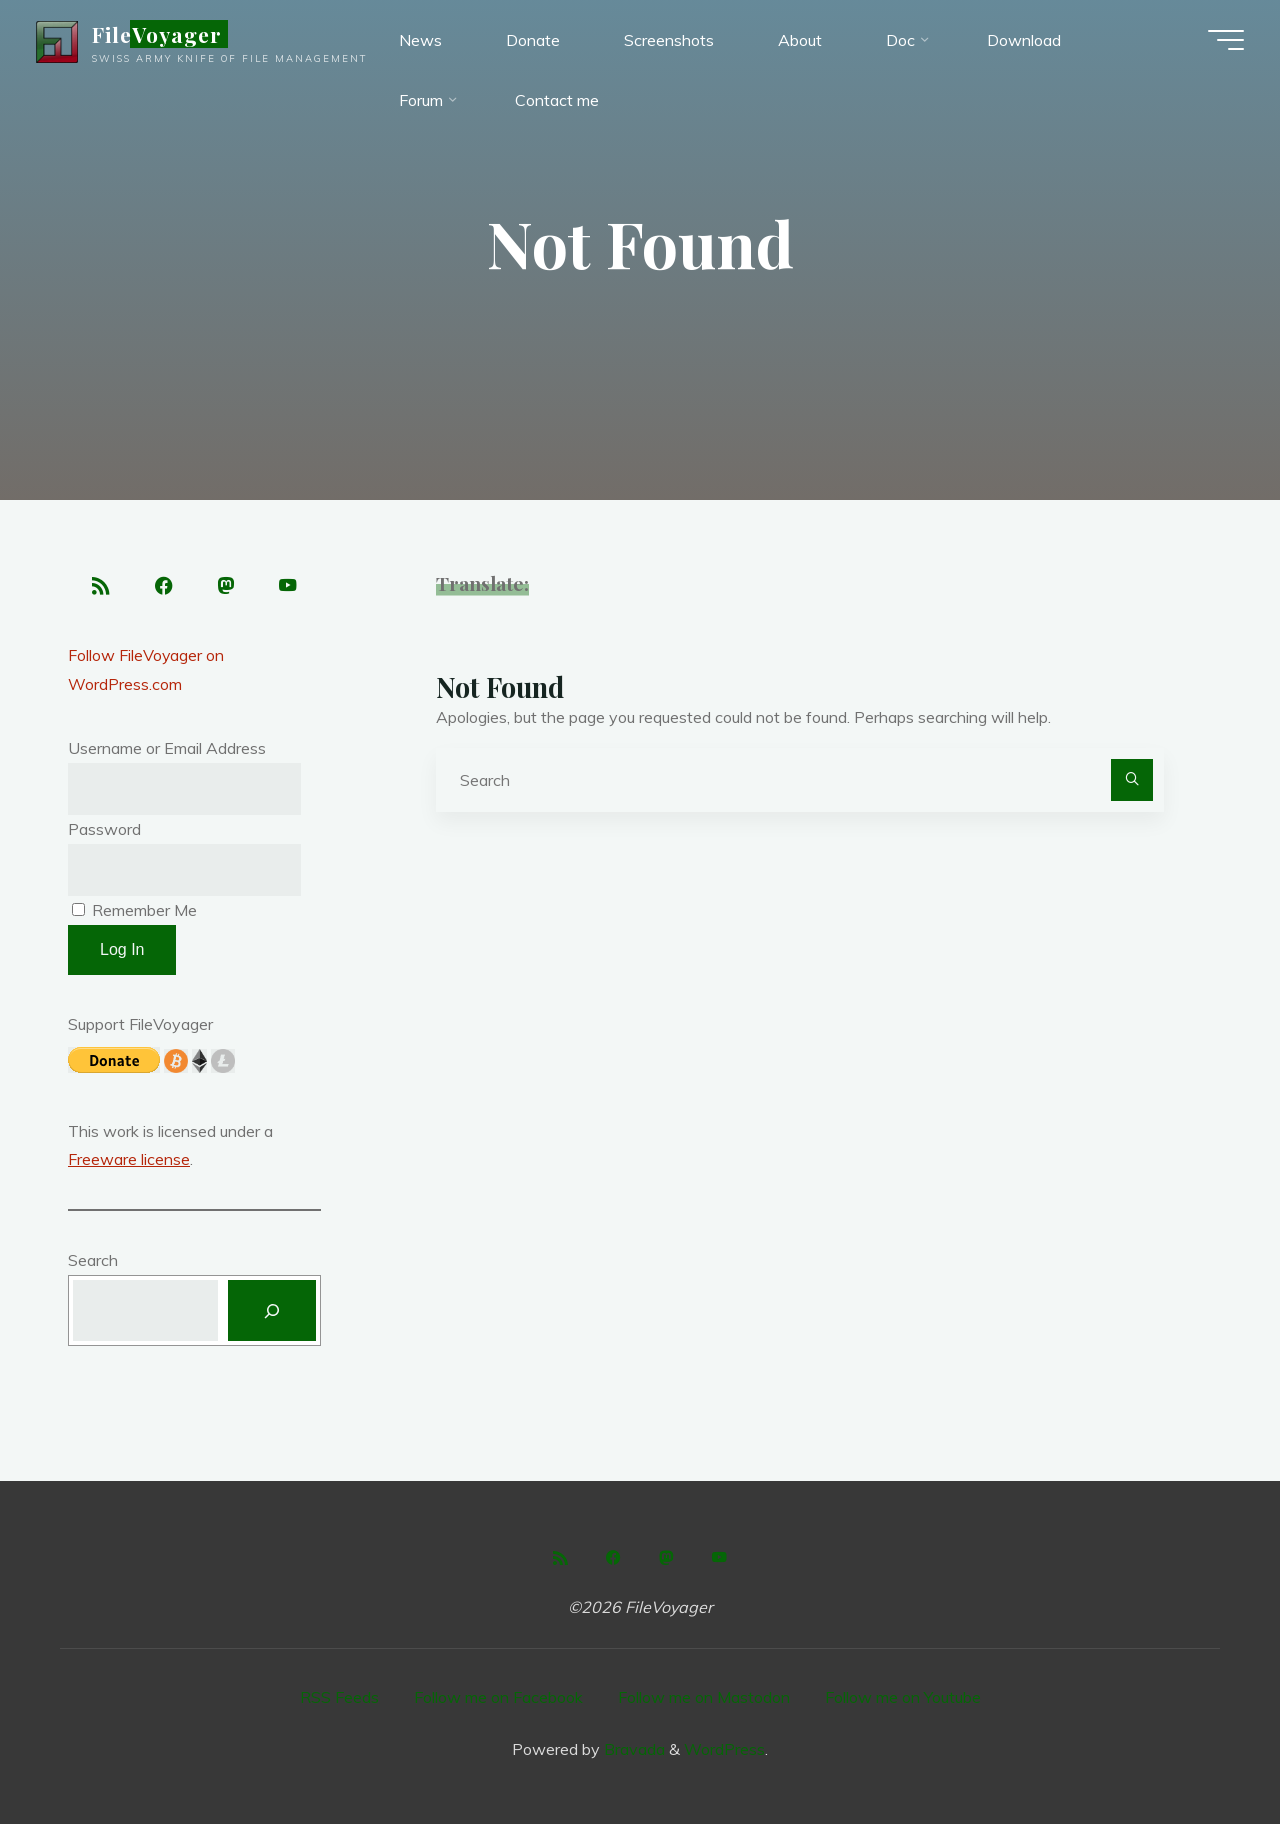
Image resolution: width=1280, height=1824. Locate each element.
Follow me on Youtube (903, 1698)
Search (93, 1261)
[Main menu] (1222, 40)
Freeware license (129, 1160)
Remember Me (134, 910)
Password (104, 829)
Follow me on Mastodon (704, 1698)
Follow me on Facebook (498, 1698)
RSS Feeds (339, 1698)
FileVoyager (160, 34)
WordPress (724, 1749)
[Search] (1132, 780)
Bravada (632, 1749)
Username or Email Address (167, 749)
